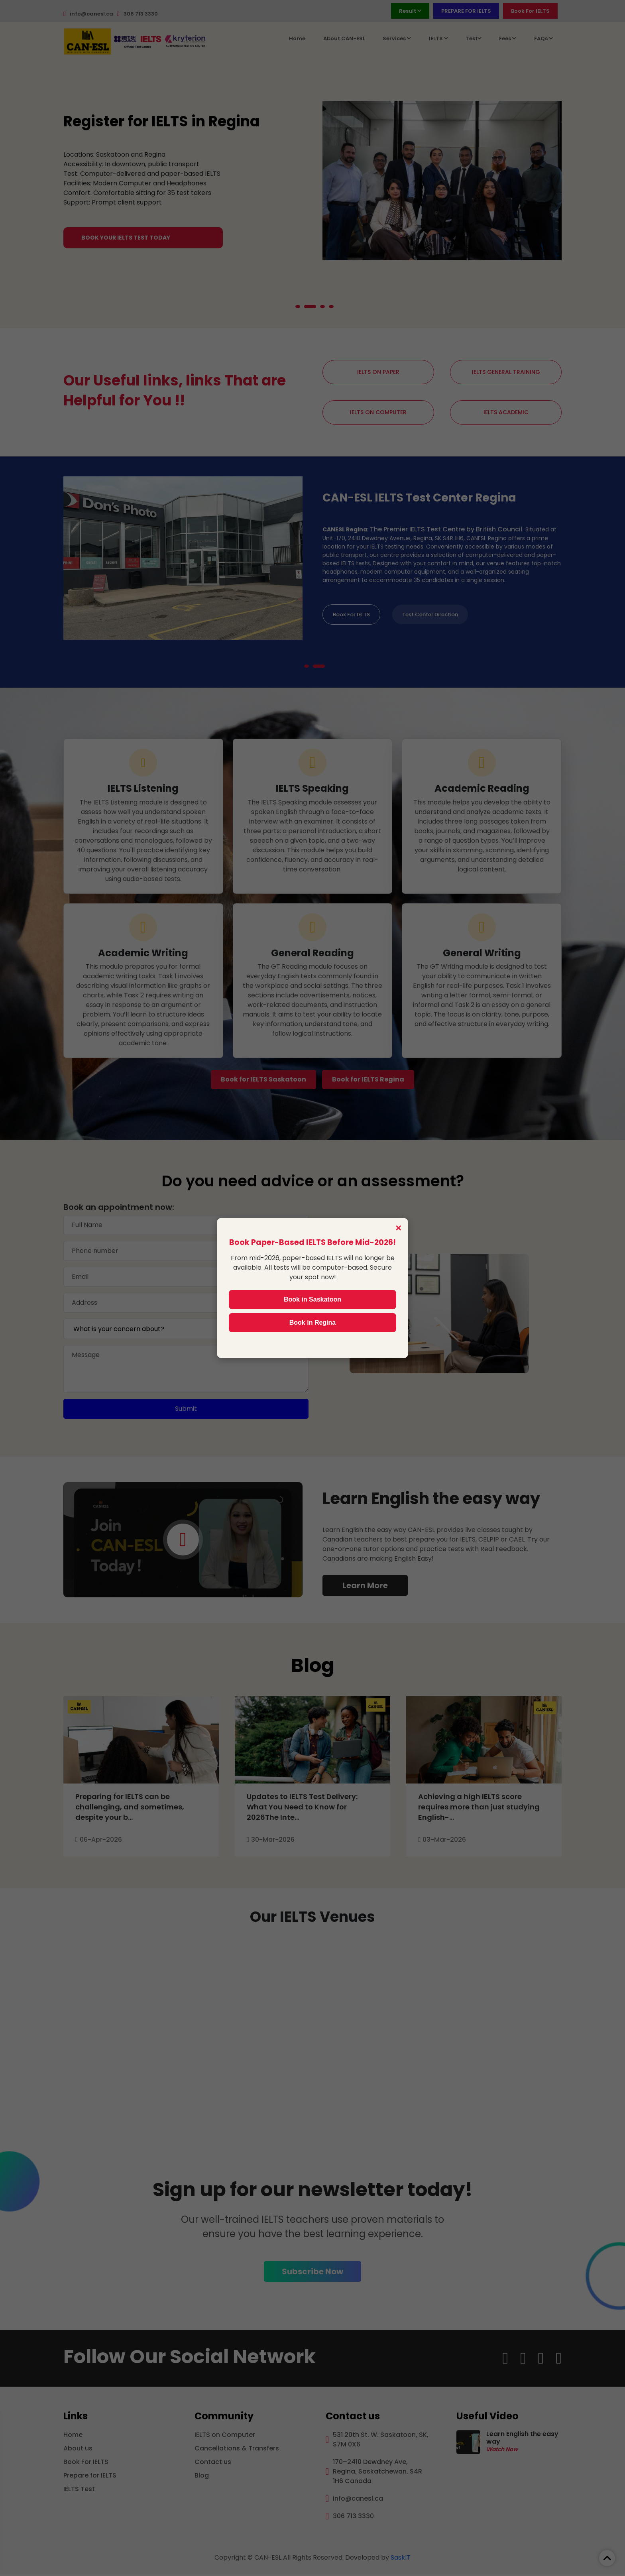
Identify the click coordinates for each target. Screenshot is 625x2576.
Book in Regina (312, 1322)
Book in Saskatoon (312, 1299)
